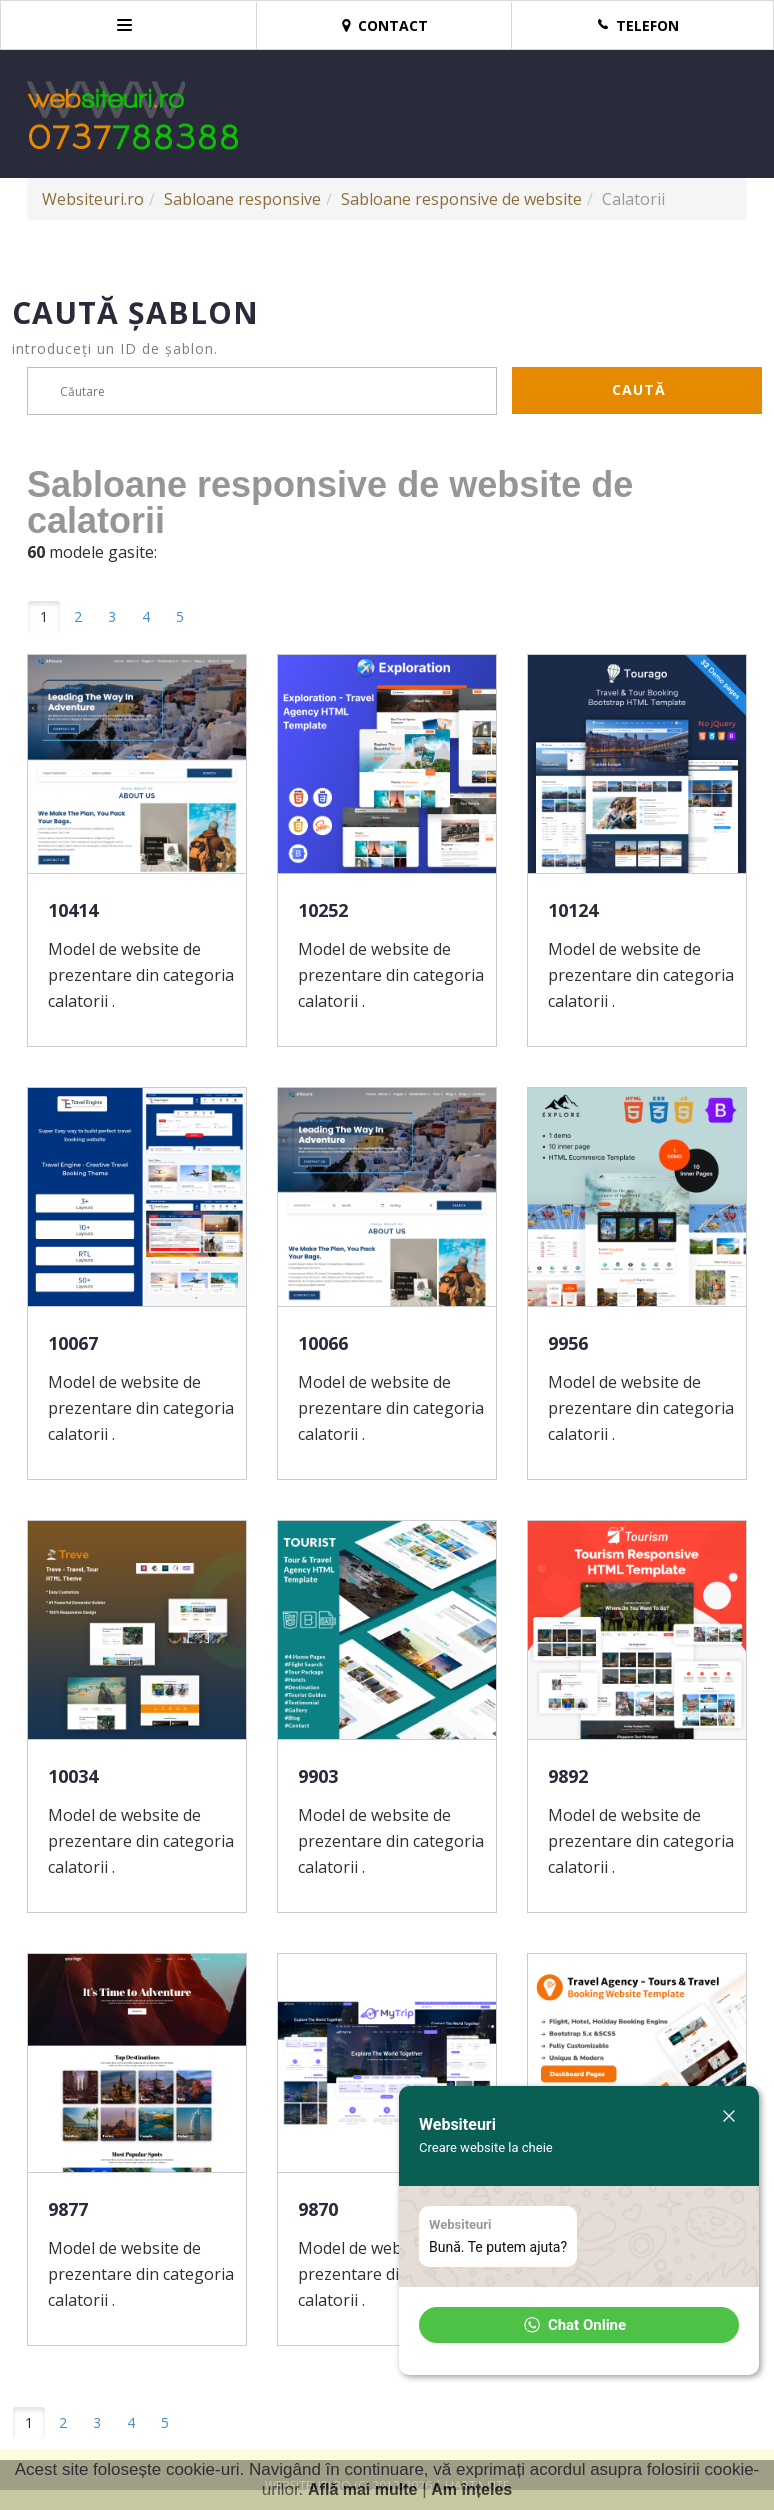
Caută (639, 389)
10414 (73, 910)
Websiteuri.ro (93, 199)
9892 (568, 1776)
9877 (68, 2209)
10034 (73, 1776)
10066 (323, 1343)
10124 (573, 910)
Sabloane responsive (242, 199)
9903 (318, 1776)
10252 (323, 910)
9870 (318, 2209)
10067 (73, 1343)
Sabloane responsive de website (461, 199)
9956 (568, 1343)
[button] (579, 2325)
